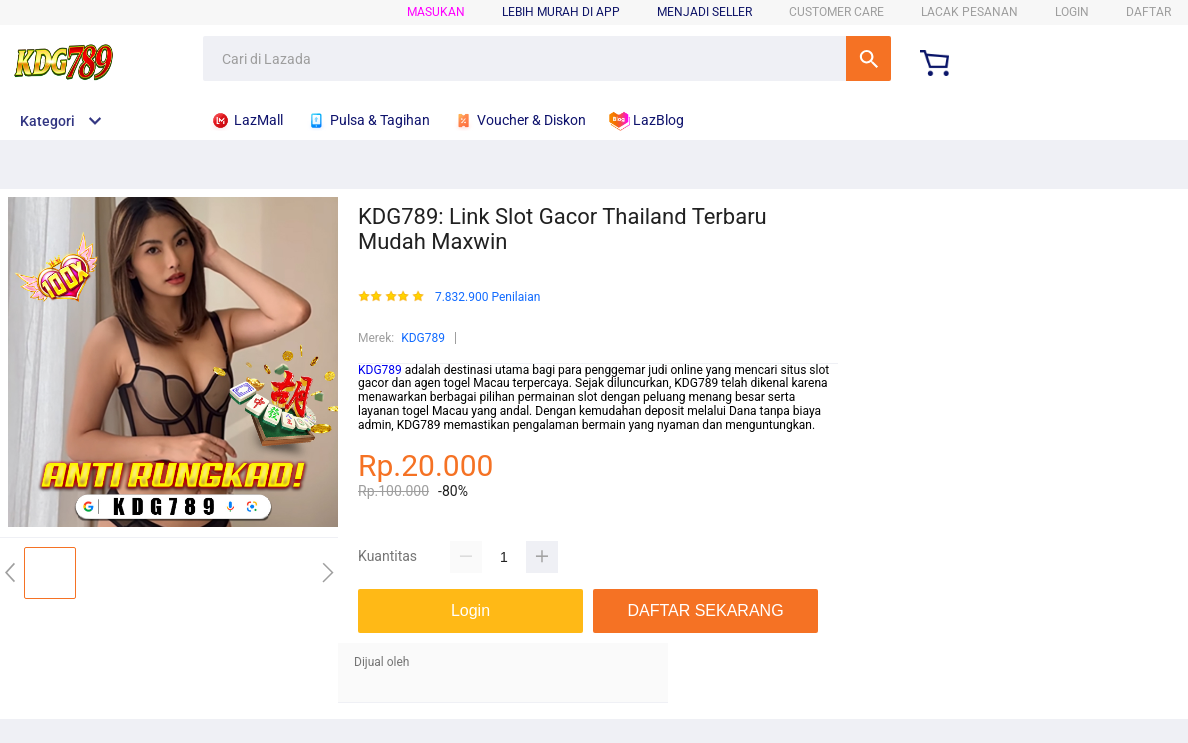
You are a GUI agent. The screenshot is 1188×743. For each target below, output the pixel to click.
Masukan (436, 12)
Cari (868, 58)
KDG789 (423, 338)
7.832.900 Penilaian (487, 297)
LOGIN (1072, 12)
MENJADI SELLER (704, 12)
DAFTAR (1148, 12)
